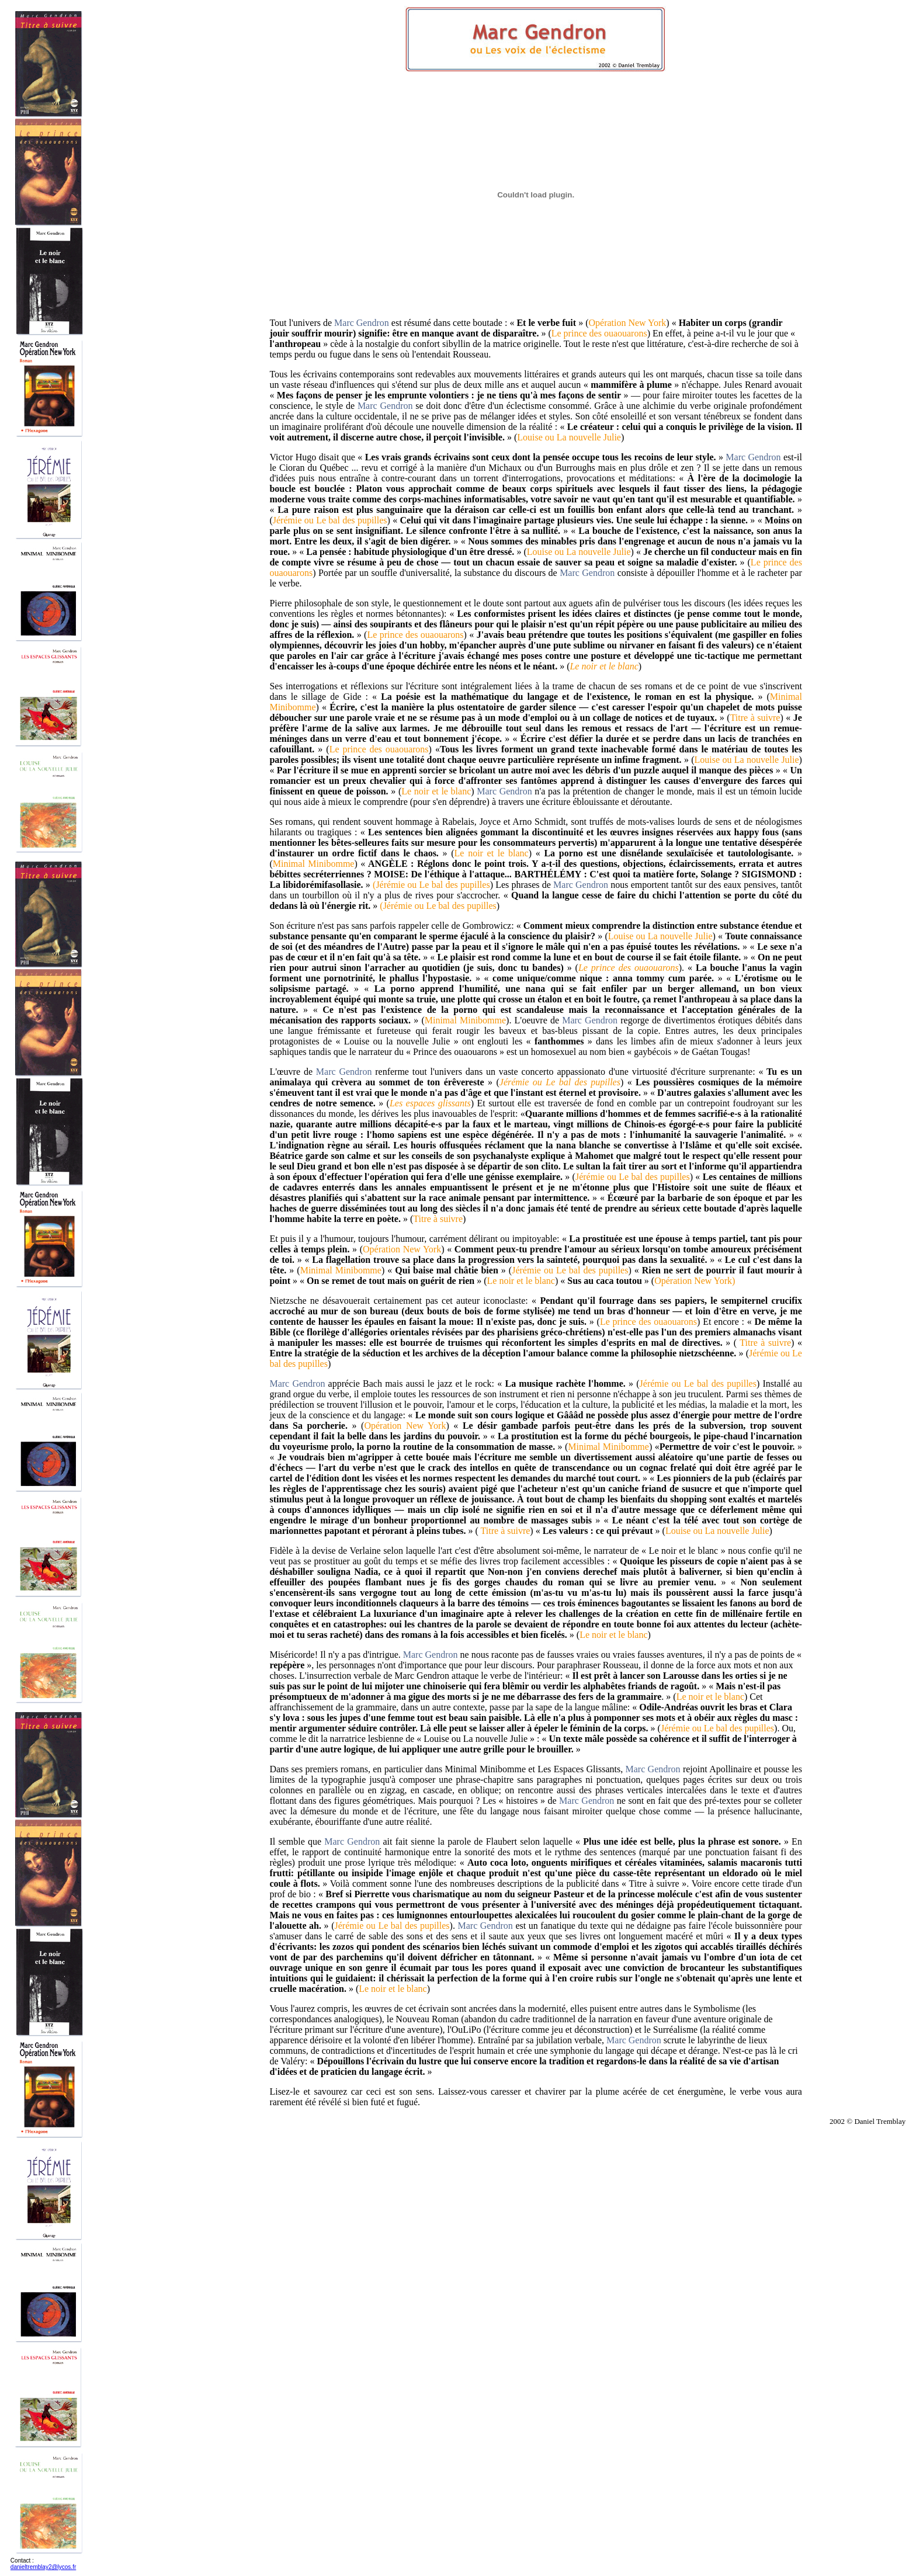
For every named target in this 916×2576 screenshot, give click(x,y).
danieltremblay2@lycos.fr (43, 2567)
